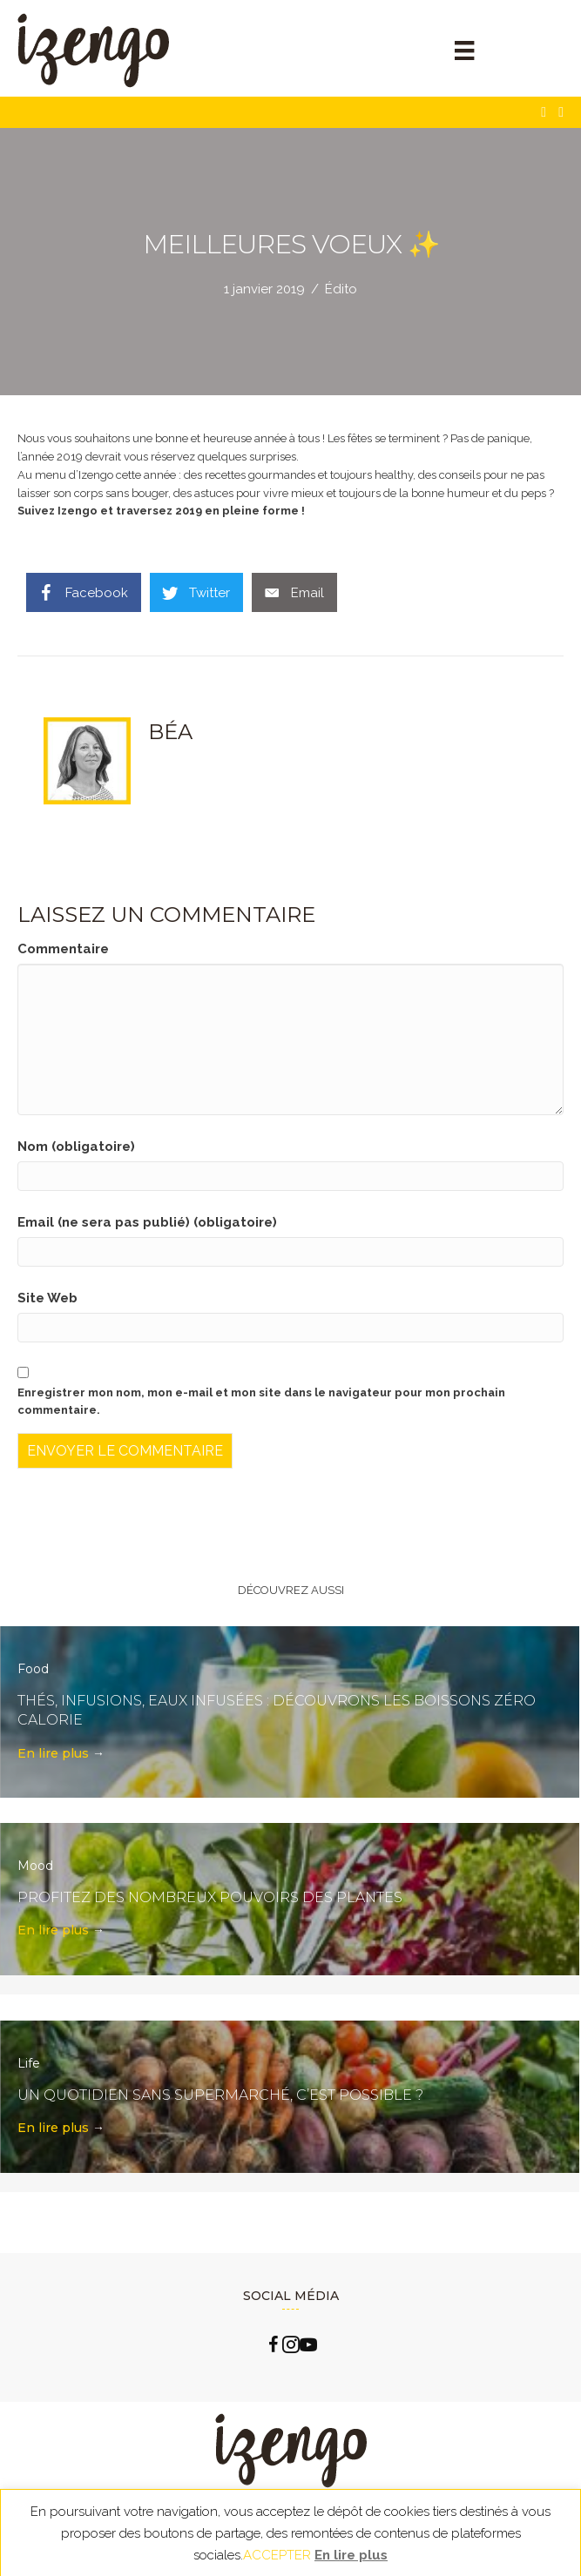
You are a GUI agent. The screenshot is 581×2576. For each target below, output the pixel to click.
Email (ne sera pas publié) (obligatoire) (147, 1222)
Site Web (47, 1298)
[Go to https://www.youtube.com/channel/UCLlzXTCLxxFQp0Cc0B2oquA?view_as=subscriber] (308, 2347)
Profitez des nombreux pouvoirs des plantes (209, 1897)
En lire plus (61, 1753)
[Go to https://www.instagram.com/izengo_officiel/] (291, 2347)
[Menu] (464, 50)
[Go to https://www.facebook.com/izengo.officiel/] (273, 2347)
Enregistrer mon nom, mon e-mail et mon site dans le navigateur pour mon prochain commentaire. (261, 1401)
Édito (341, 289)
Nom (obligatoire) (76, 1146)
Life (28, 2063)
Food (33, 1669)
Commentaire (63, 949)
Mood (35, 1865)
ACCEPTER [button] (277, 2555)
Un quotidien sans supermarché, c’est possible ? (220, 2095)
